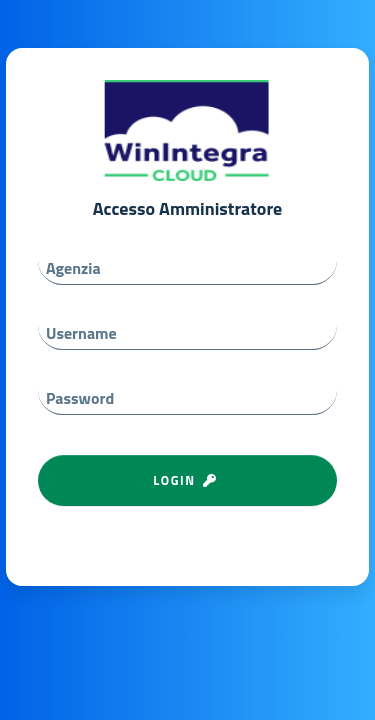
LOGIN (187, 480)
